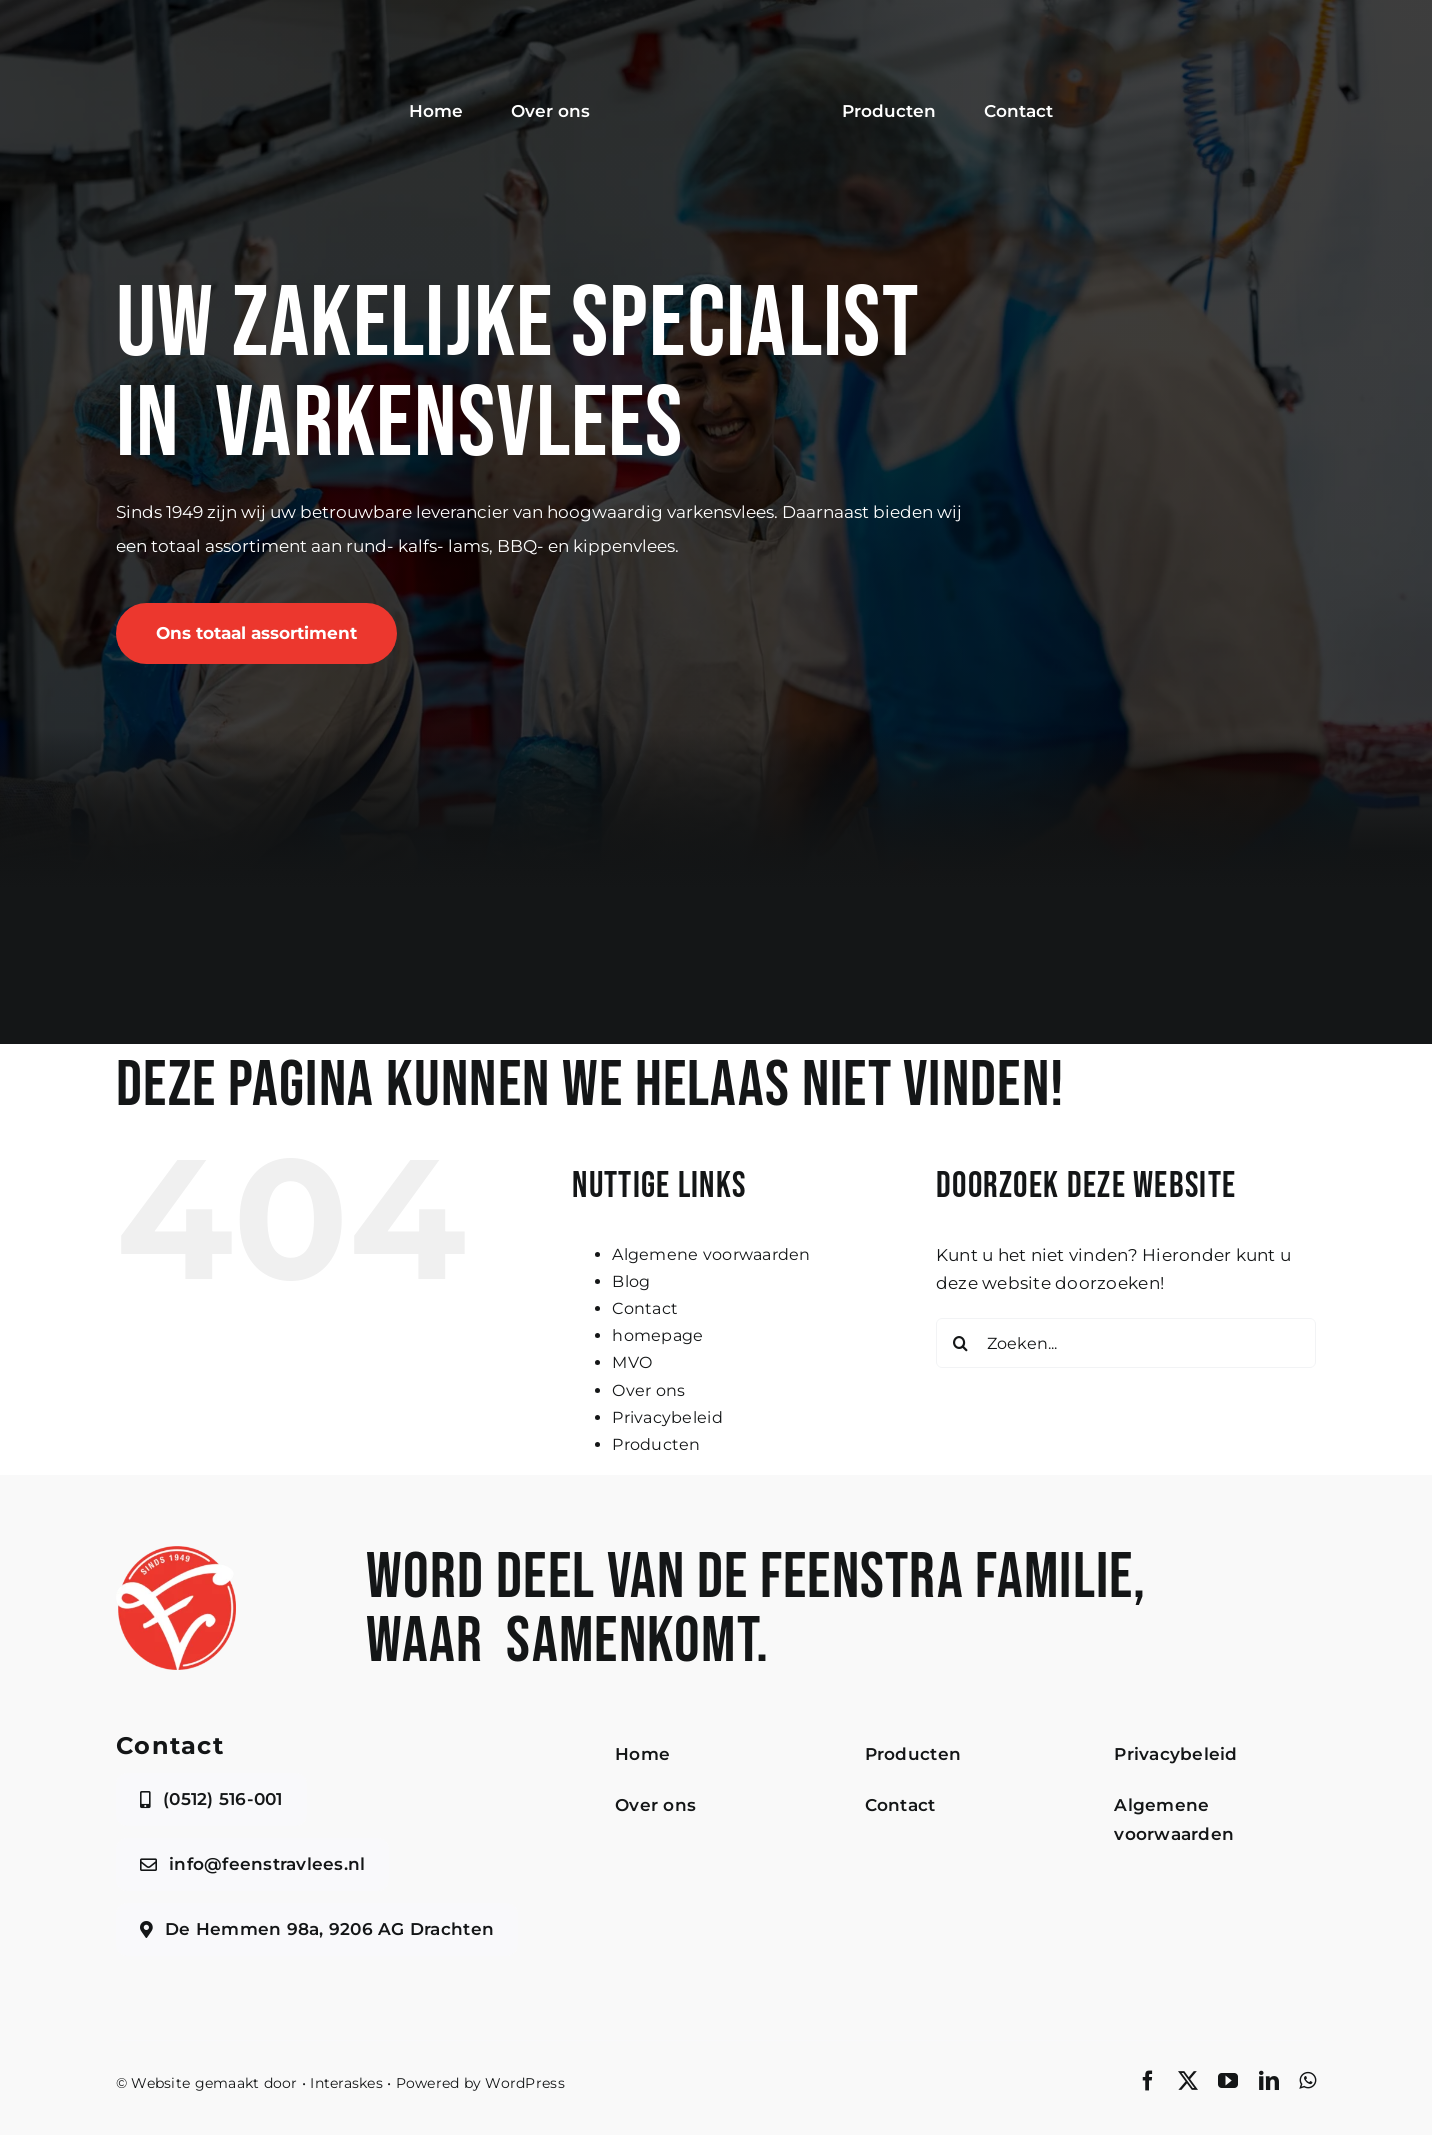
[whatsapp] (1307, 2081)
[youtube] (1228, 2081)
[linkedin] (1269, 2081)
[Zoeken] (961, 1343)
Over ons (648, 1390)
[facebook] (1148, 2081)
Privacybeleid (667, 1417)
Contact (645, 1308)
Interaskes (346, 2083)
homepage (657, 1335)
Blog (631, 1281)
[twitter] (1188, 2081)
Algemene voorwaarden (711, 1254)
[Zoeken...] (1126, 1343)
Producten (656, 1444)
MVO (632, 1362)
